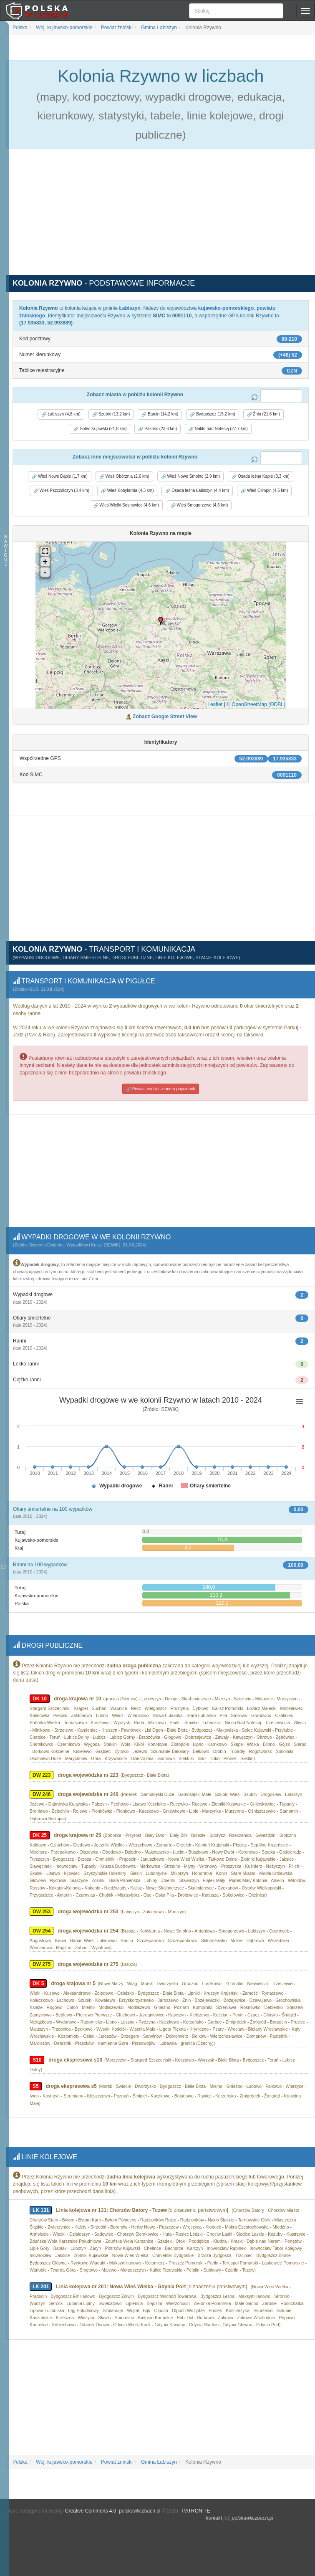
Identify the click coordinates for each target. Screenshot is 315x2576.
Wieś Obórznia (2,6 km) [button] (124, 476)
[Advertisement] (160, 216)
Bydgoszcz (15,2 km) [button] (212, 414)
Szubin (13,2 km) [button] (111, 414)
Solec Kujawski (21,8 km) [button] (99, 428)
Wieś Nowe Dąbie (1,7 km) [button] (60, 476)
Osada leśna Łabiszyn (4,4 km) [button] (197, 490)
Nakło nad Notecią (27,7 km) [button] (218, 428)
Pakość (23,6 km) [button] (157, 428)
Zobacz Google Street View (165, 716)
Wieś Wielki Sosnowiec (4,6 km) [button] (126, 505)
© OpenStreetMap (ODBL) (256, 704)
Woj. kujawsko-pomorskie (64, 27)
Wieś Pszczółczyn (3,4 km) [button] (61, 490)
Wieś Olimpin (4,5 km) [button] (264, 490)
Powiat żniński (116, 27)
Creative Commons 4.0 (90, 2504)
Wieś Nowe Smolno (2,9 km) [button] (190, 476)
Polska (20, 27)
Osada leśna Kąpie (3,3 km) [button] (261, 476)
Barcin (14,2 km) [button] (159, 414)
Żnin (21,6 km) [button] (263, 414)
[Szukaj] (236, 10)
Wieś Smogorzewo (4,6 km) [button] (199, 505)
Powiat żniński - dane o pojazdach (160, 1087)
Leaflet (214, 704)
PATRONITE (196, 2504)
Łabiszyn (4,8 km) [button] (61, 414)
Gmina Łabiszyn (158, 27)
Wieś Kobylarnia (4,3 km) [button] (127, 490)
